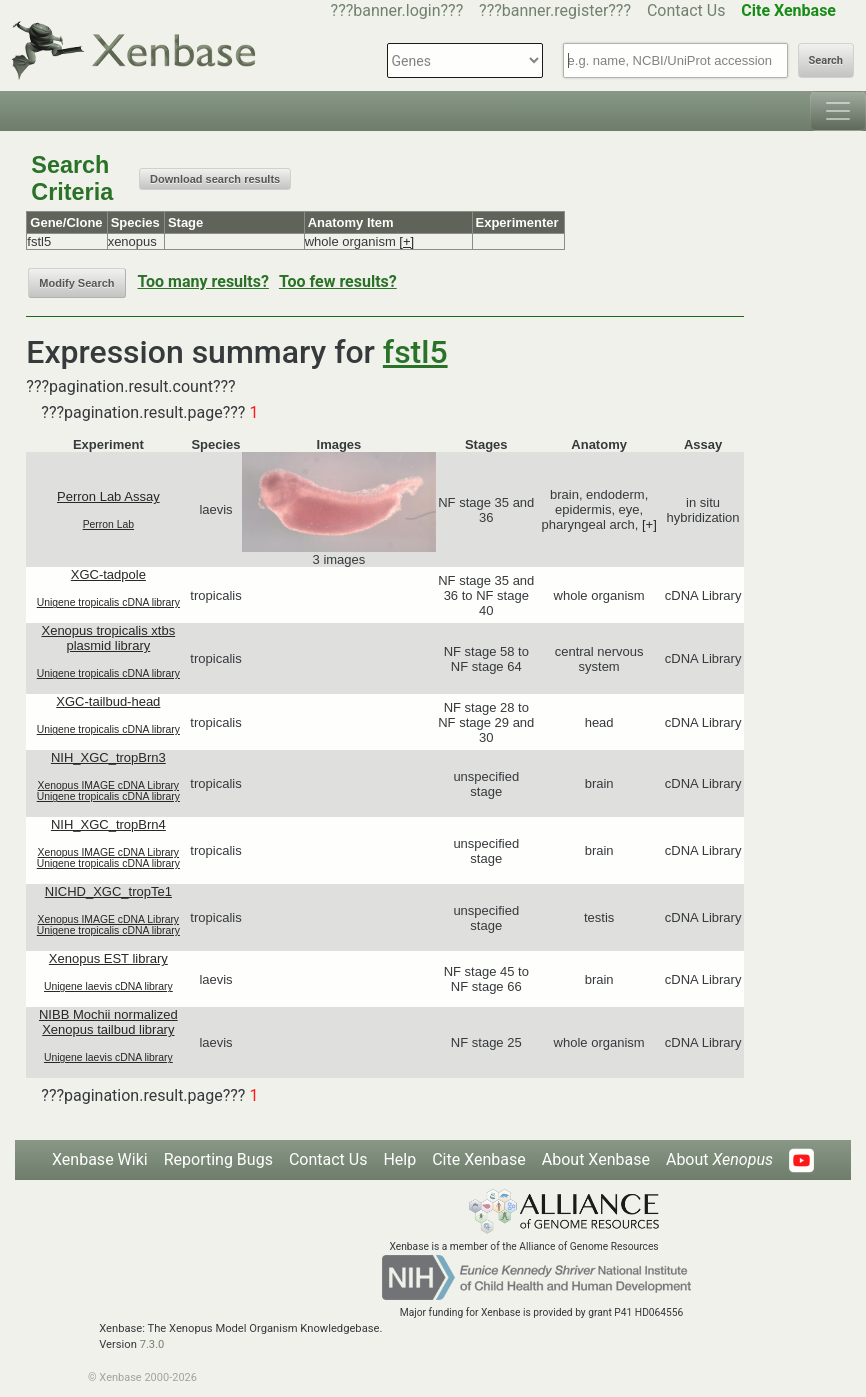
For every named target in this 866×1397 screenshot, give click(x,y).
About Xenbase (596, 1159)
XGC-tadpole (108, 574)
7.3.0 (152, 1344)
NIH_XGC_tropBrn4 (108, 824)
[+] (406, 241)
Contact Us (686, 10)
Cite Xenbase (479, 1159)
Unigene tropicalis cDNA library (108, 602)
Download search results (215, 179)
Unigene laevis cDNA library (108, 986)
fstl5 (415, 352)
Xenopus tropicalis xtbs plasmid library (108, 638)
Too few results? (338, 281)
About (719, 1159)
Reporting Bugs (218, 1159)
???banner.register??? (555, 10)
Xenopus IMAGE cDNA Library (109, 785)
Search (826, 60)
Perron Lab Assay (108, 496)
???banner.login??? (397, 10)
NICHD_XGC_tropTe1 (108, 891)
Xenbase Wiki (100, 1159)
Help (399, 1159)
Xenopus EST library (108, 958)
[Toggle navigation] (838, 111)
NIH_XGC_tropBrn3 (108, 757)
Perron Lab (108, 524)
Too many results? (203, 281)
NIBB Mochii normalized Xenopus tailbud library (108, 1022)
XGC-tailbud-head (108, 701)
